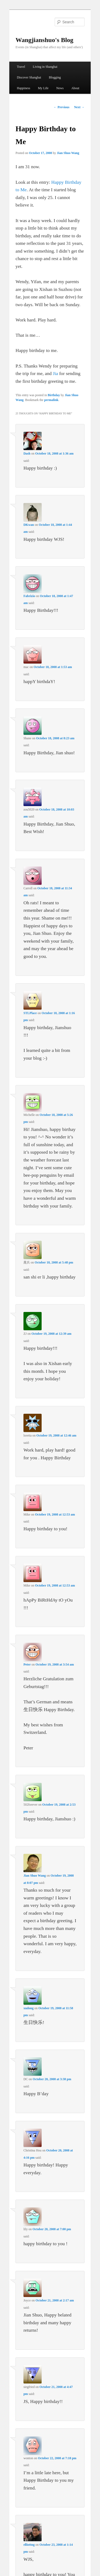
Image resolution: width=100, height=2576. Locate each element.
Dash (26, 453)
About (75, 88)
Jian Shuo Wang (68, 153)
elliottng (29, 2545)
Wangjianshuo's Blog (44, 39)
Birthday (54, 395)
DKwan (28, 525)
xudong (28, 2008)
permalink (51, 400)
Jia (55, 373)
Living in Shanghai (45, 67)
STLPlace (30, 1013)
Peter (27, 1664)
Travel (21, 67)
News (59, 88)
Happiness (23, 88)
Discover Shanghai (29, 77)
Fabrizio (29, 596)
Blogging (55, 77)
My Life (43, 88)
